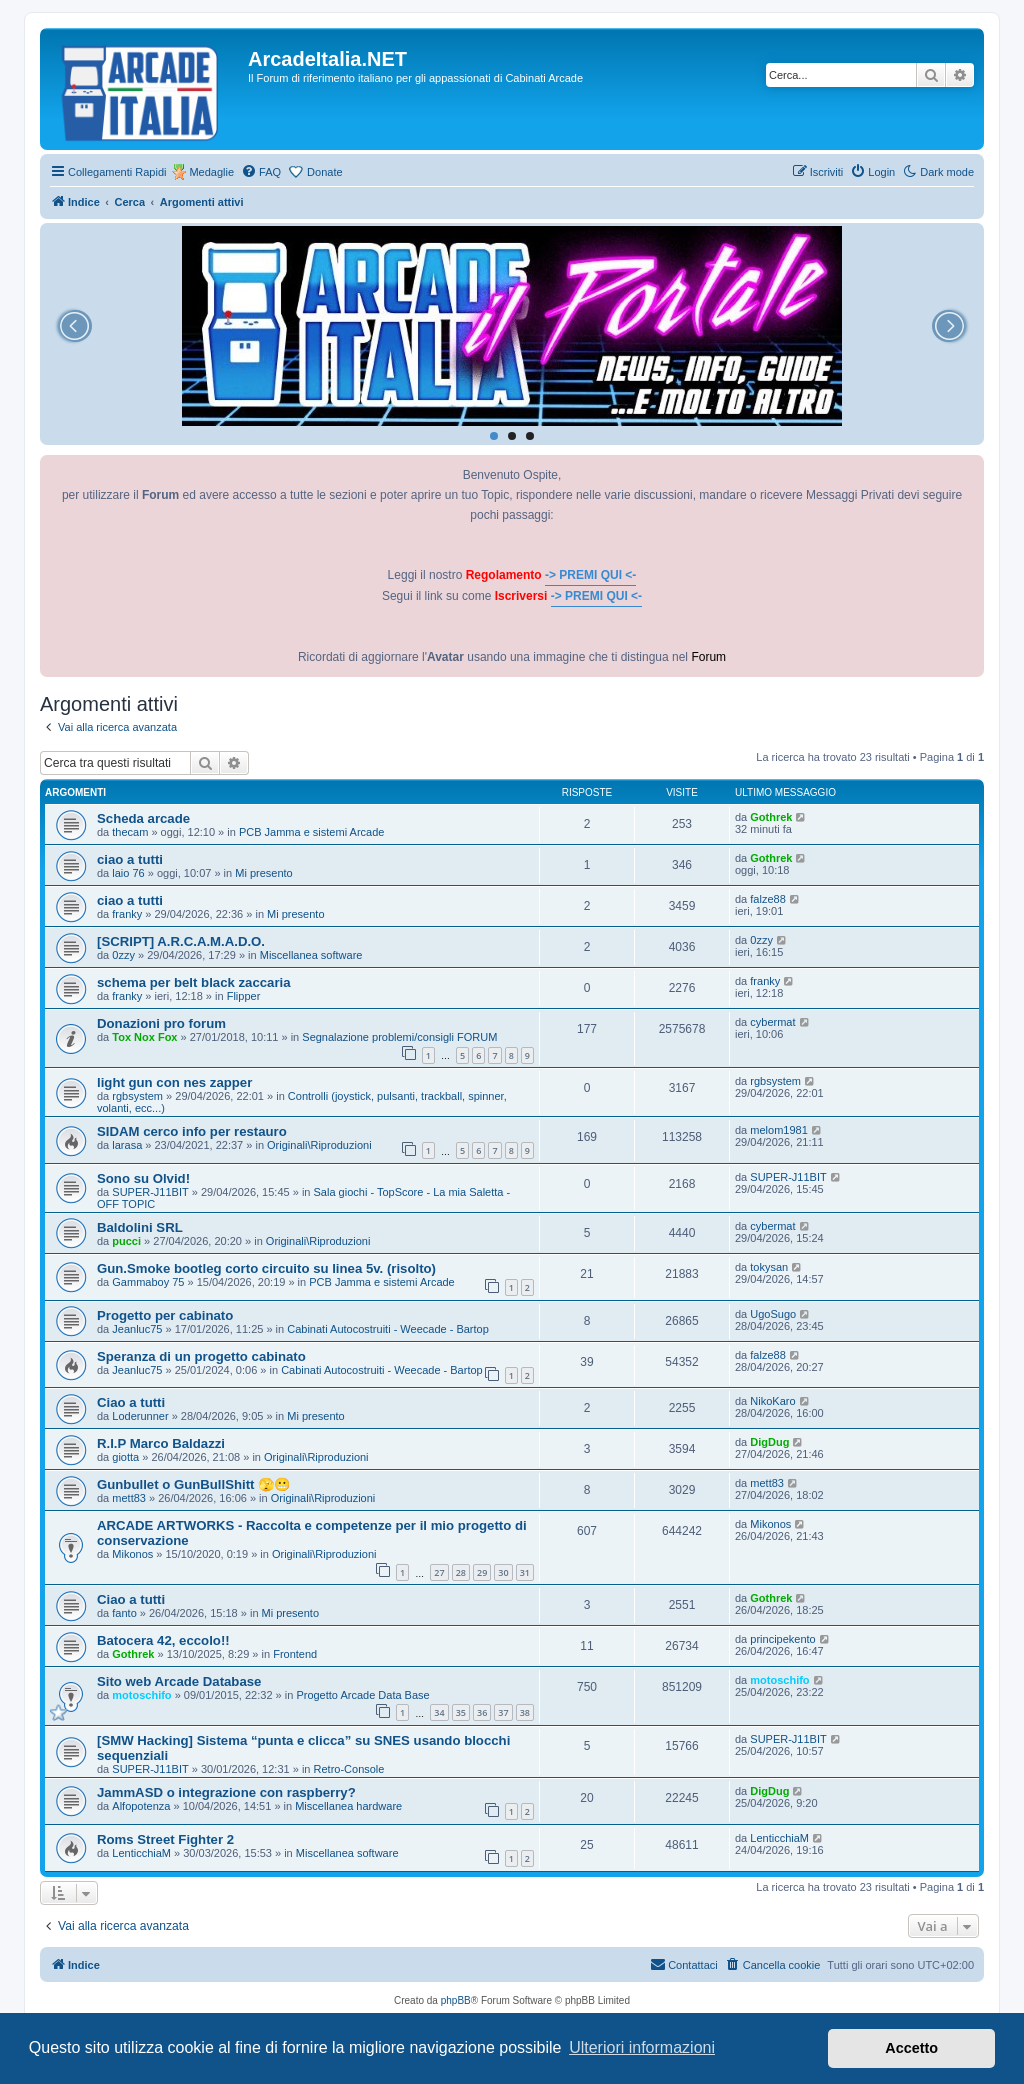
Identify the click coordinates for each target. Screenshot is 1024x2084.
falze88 (767, 899)
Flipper (244, 996)
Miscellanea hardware (348, 1806)
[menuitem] (261, 172)
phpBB (456, 2000)
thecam (130, 832)
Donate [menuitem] (324, 172)
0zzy (123, 955)
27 (439, 1572)
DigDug (769, 1442)
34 (439, 1712)
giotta (125, 1457)
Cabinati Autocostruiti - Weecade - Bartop (388, 1329)
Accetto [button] (911, 2048)
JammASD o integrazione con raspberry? (226, 1792)
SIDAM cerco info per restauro (192, 1131)
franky (127, 914)
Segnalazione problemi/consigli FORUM (399, 1037)
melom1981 (778, 1130)
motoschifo (141, 1695)
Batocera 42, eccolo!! (163, 1640)
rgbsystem (137, 1096)
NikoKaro (772, 1401)
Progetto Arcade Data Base (362, 1695)
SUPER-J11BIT (150, 1192)
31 (525, 1572)
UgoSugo (773, 1314)
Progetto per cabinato (165, 1315)
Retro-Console (349, 1769)
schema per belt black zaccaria (194, 982)
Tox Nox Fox (144, 1037)
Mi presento (263, 873)
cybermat (772, 1022)
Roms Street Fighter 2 (165, 1839)
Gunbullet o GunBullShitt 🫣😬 (193, 1484)
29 (482, 1572)
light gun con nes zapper (174, 1082)
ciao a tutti (130, 859)
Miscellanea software (311, 955)
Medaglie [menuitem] (211, 172)
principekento (782, 1639)
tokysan (769, 1267)
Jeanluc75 (137, 1329)
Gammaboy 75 (148, 1282)
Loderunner (140, 1416)
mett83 (129, 1498)
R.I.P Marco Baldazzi (161, 1443)
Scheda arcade (143, 818)
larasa (127, 1145)
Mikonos (132, 1554)
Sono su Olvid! (143, 1178)
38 (525, 1712)
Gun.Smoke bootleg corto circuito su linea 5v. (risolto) (266, 1268)
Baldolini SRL (140, 1227)
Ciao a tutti (131, 1402)
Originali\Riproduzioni (319, 1145)
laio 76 (128, 873)
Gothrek (771, 817)
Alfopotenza (141, 1806)
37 (503, 1712)
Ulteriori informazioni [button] (642, 2047)
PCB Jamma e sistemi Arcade (312, 832)
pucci (126, 1241)
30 (503, 1572)
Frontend (295, 1654)
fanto (124, 1613)
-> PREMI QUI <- (590, 575)
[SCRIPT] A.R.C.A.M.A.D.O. (181, 941)
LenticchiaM (141, 1853)
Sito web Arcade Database (179, 1681)
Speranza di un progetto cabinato (201, 1356)
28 (461, 1572)
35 (461, 1712)
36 (482, 1712)
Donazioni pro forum (161, 1023)
